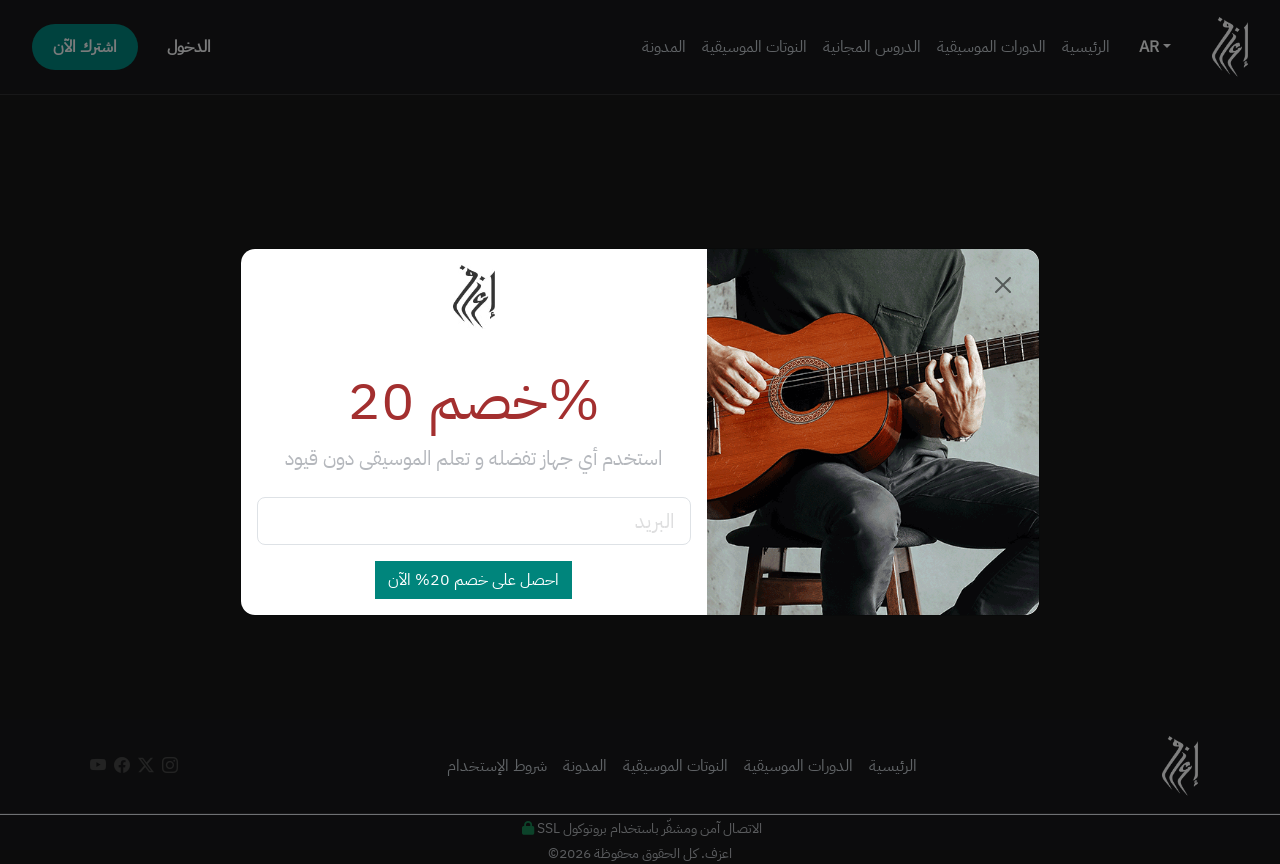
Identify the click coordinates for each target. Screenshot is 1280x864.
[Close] (1003, 285)
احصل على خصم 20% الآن (473, 580)
